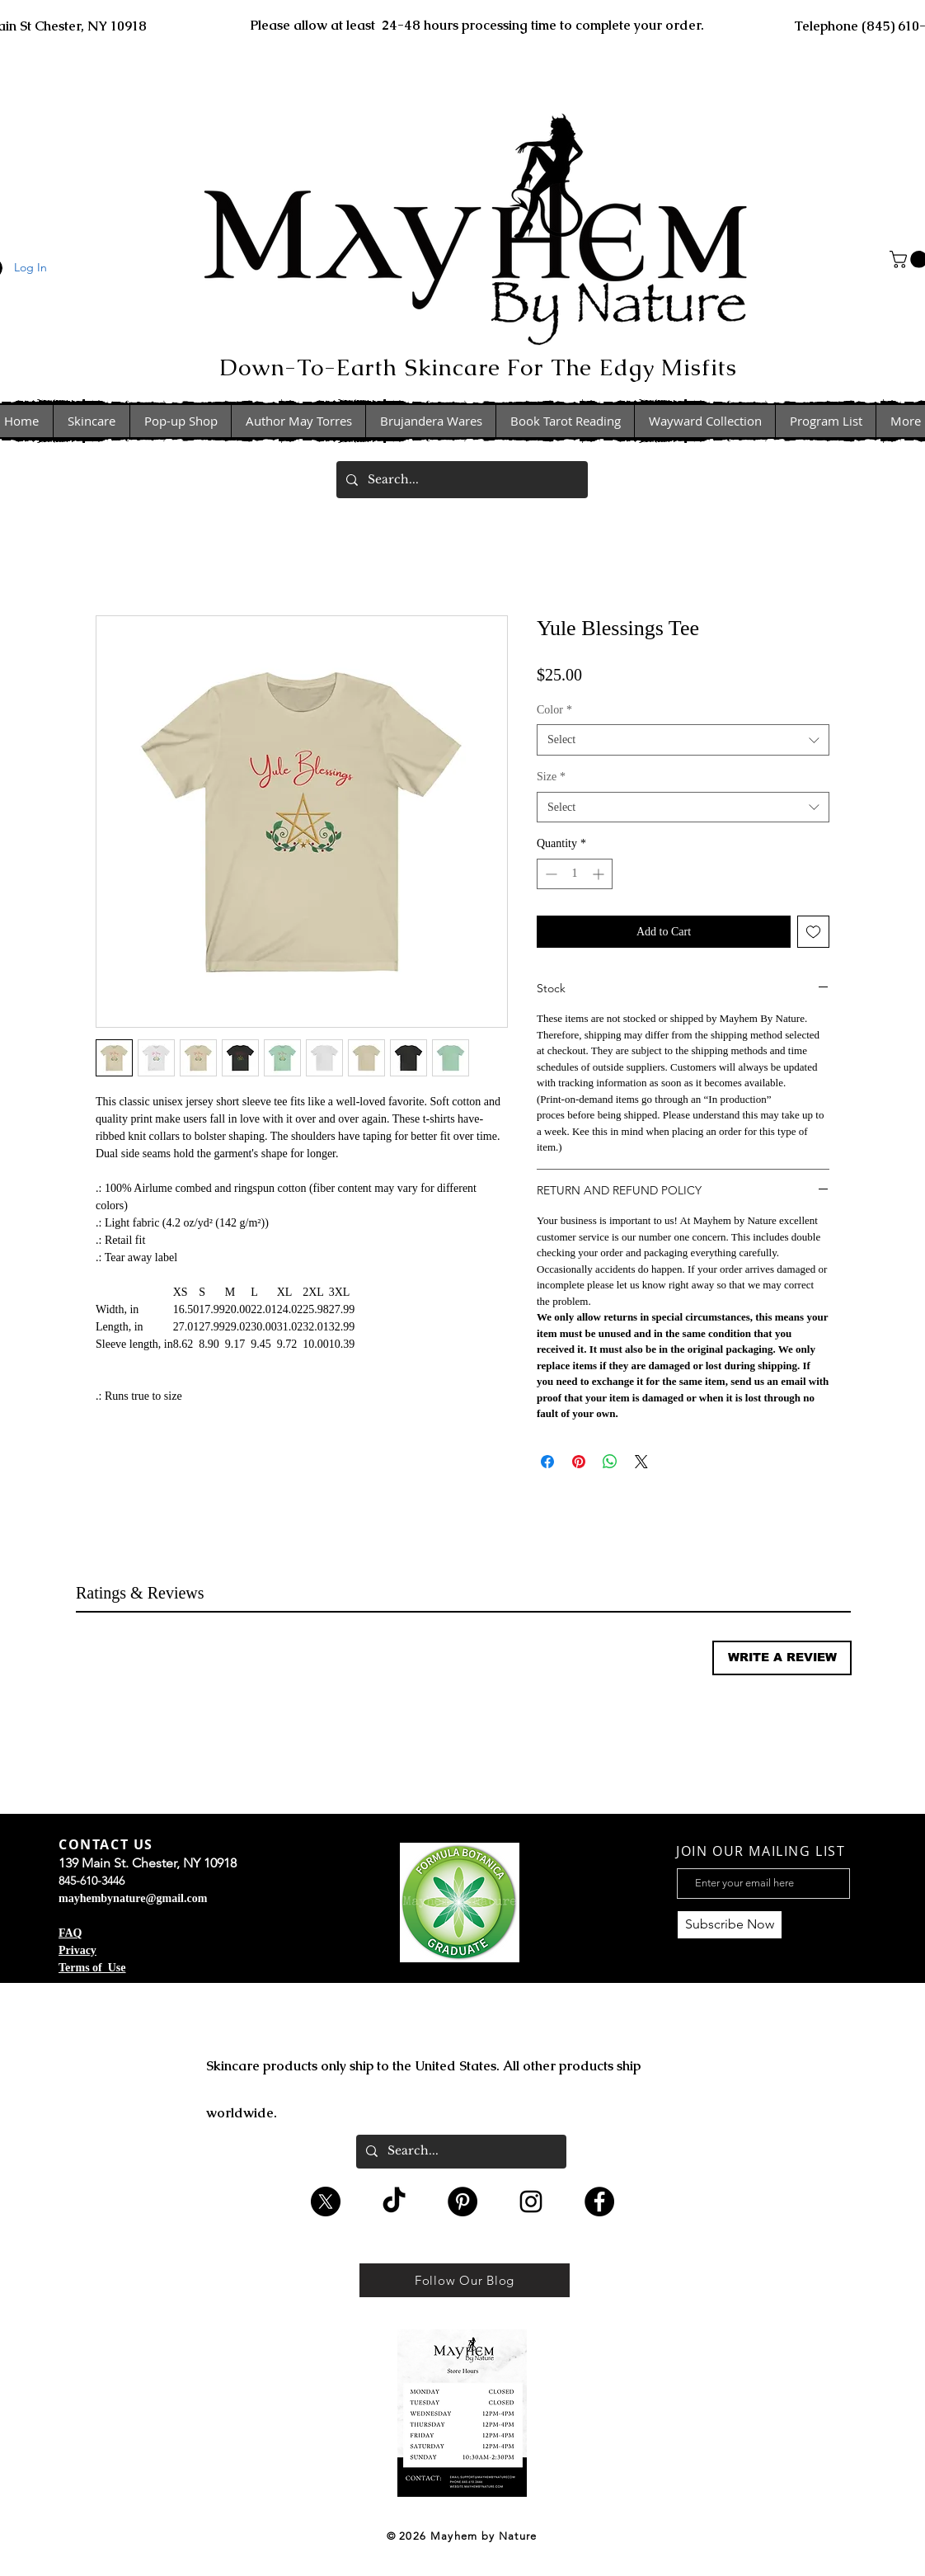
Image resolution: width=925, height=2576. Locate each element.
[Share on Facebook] (547, 1462)
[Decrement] (549, 873)
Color (554, 710)
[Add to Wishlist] (813, 932)
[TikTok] (394, 2201)
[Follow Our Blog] (464, 2280)
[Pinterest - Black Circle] (462, 2201)
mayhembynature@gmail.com (133, 1898)
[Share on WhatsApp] (610, 1462)
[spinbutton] (574, 873)
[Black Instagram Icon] (531, 2201)
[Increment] (599, 873)
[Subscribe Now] (729, 1924)
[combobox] (683, 740)
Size (551, 776)
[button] (782, 1658)
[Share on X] (641, 1462)
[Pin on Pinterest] (579, 1462)
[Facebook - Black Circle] (599, 2201)
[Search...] (460, 479)
